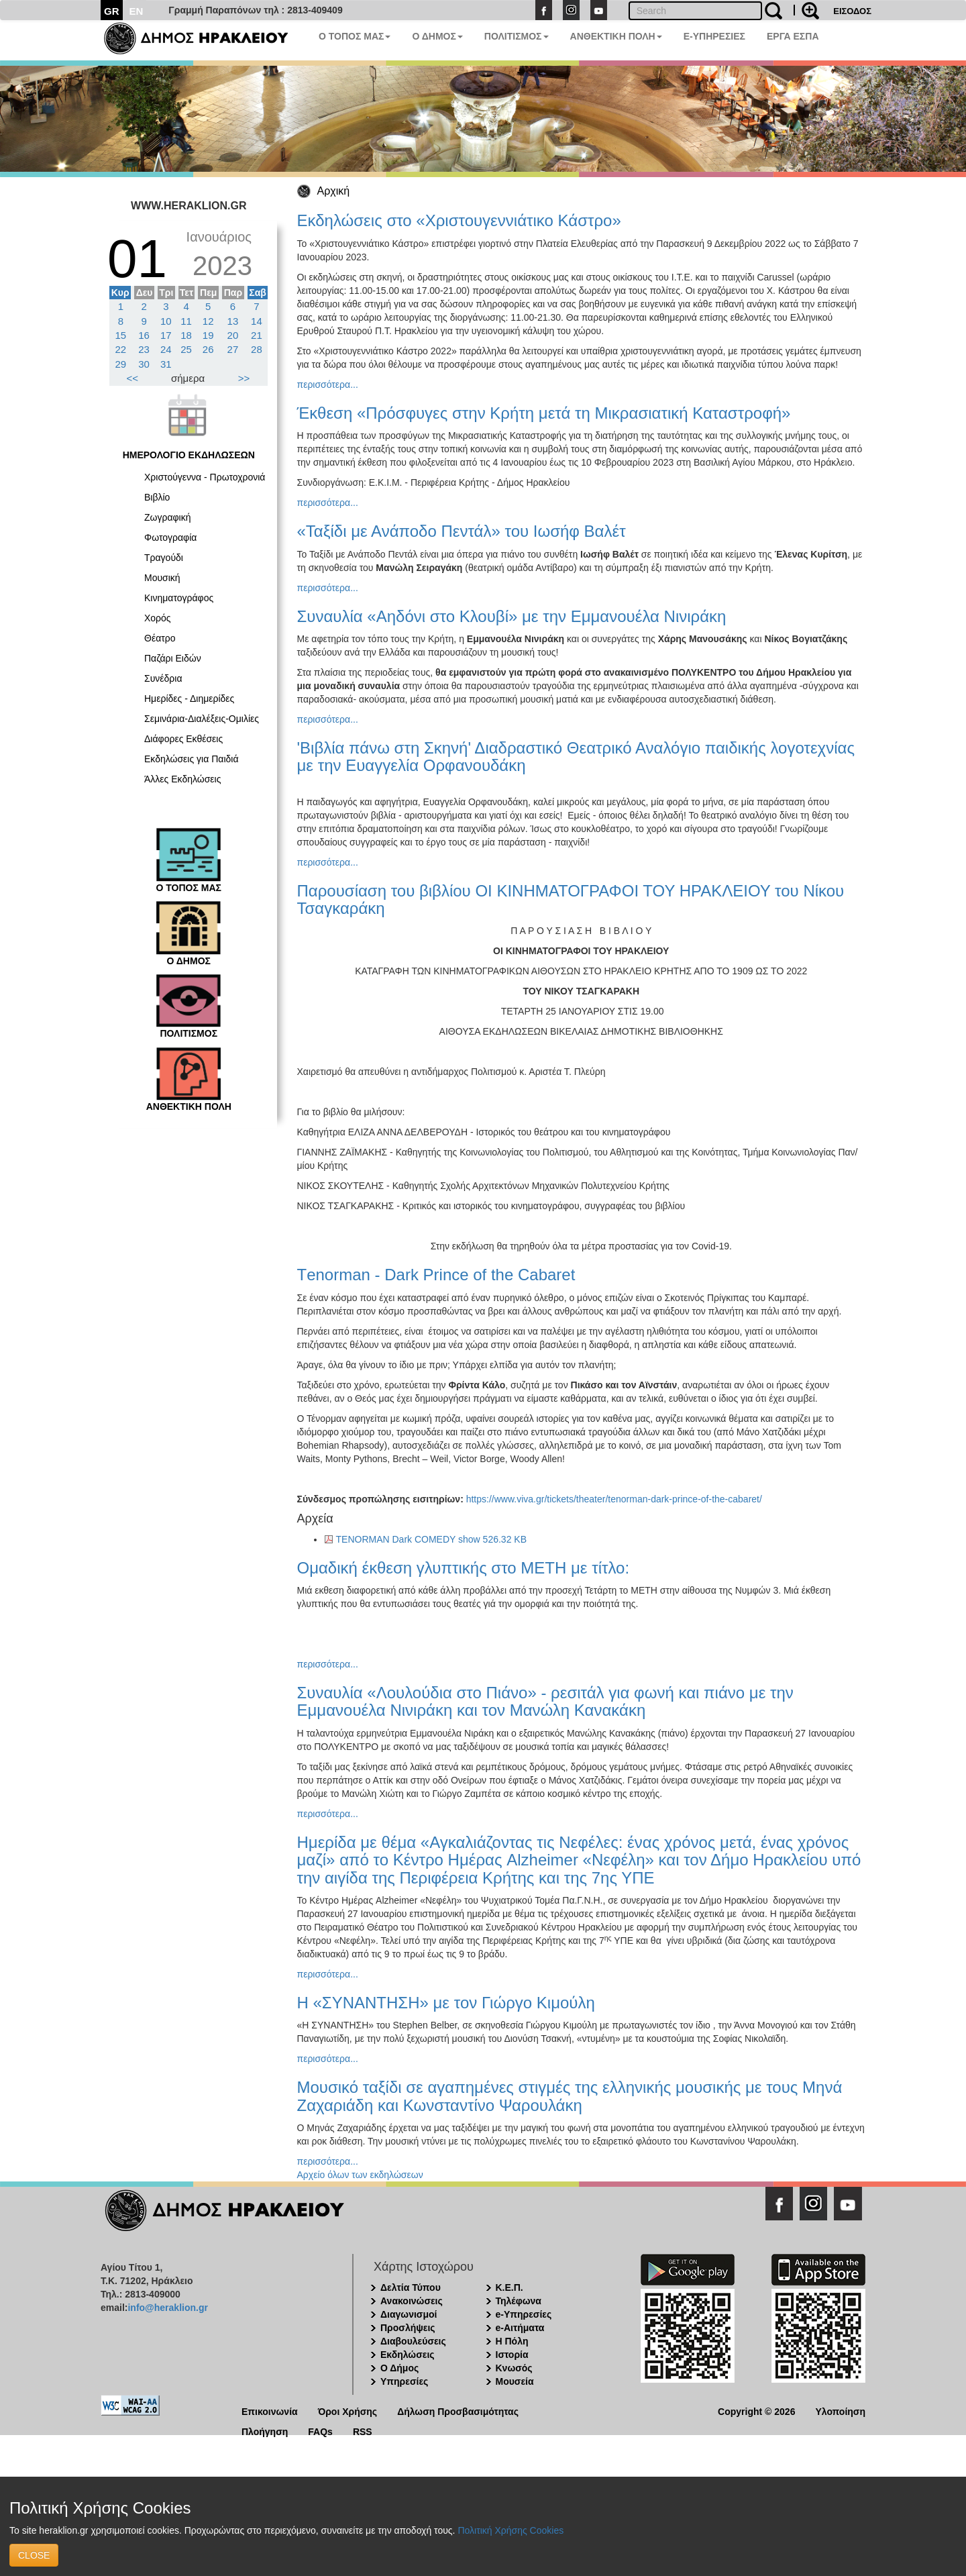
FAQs (320, 2430)
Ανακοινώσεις (411, 2301)
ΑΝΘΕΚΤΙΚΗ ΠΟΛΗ (616, 36)
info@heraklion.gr (167, 2307)
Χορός (157, 618)
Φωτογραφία (170, 537)
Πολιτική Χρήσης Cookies (511, 2530)
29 (121, 364)
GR (111, 11)
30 (144, 364)
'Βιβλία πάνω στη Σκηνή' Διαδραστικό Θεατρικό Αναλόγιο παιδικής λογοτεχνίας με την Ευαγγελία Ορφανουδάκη (576, 756)
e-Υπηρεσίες (524, 2314)
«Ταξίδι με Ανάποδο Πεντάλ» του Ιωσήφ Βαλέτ (461, 531)
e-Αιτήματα (520, 2327)
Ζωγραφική (167, 517)
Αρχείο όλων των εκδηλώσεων (360, 2174)
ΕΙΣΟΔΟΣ (852, 11)
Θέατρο (160, 638)
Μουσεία (515, 2381)
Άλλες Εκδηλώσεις (182, 779)
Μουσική (162, 577)
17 (166, 335)
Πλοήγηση (264, 2430)
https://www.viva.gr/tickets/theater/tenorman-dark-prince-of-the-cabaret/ (614, 1499)
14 (256, 321)
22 (121, 349)
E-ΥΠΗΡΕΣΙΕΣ (714, 36)
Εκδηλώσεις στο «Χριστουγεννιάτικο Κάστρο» (459, 220)
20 (233, 335)
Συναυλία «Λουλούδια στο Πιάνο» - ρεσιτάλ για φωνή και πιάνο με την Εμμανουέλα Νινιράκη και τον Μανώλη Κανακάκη (545, 1701)
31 (166, 364)
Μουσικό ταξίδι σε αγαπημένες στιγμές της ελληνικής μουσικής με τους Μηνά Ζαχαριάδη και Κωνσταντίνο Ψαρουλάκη (570, 2096)
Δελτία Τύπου (410, 2287)
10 (166, 321)
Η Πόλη (512, 2341)
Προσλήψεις (407, 2327)
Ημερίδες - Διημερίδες (189, 698)
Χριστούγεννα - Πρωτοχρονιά (204, 477)
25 (186, 349)
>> (244, 378)
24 (166, 349)
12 (208, 321)
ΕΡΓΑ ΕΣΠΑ (793, 36)
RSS (362, 2430)
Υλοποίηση (840, 2410)
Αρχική (333, 191)
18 (186, 335)
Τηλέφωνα (518, 2301)
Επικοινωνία (269, 2410)
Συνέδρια (163, 678)
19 (208, 335)
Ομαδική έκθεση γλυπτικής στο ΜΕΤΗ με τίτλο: (463, 1568)
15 (121, 335)
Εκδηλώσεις (407, 2354)
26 (208, 349)
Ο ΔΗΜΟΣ (437, 36)
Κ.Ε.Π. (509, 2287)
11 (186, 321)
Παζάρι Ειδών (172, 658)
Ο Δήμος (399, 2368)
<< (133, 378)
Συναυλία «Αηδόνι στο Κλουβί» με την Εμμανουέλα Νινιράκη (512, 616)
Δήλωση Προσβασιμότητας (458, 2410)
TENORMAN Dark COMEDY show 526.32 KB (431, 1539)
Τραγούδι (163, 557)
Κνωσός (514, 2368)
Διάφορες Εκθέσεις (183, 738)
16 (144, 335)
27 (233, 349)
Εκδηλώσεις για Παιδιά (191, 759)
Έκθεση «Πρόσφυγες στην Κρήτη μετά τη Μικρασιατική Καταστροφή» (544, 413)
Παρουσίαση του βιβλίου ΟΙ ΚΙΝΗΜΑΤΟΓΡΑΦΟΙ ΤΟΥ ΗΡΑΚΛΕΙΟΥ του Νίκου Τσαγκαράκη (571, 899)
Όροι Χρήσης (348, 2410)
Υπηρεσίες (404, 2381)
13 (233, 321)
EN (136, 11)
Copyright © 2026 (756, 2410)
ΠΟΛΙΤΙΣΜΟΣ (516, 36)
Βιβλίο (157, 497)
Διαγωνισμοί (408, 2314)
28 (256, 349)
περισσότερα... (327, 384)
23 (144, 349)
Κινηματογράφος (178, 598)
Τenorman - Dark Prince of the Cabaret (436, 1275)
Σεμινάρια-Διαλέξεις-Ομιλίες (201, 718)
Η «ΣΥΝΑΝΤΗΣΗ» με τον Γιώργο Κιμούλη (446, 2003)
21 (256, 335)
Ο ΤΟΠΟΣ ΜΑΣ (354, 36)
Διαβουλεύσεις (413, 2341)
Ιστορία (512, 2354)
